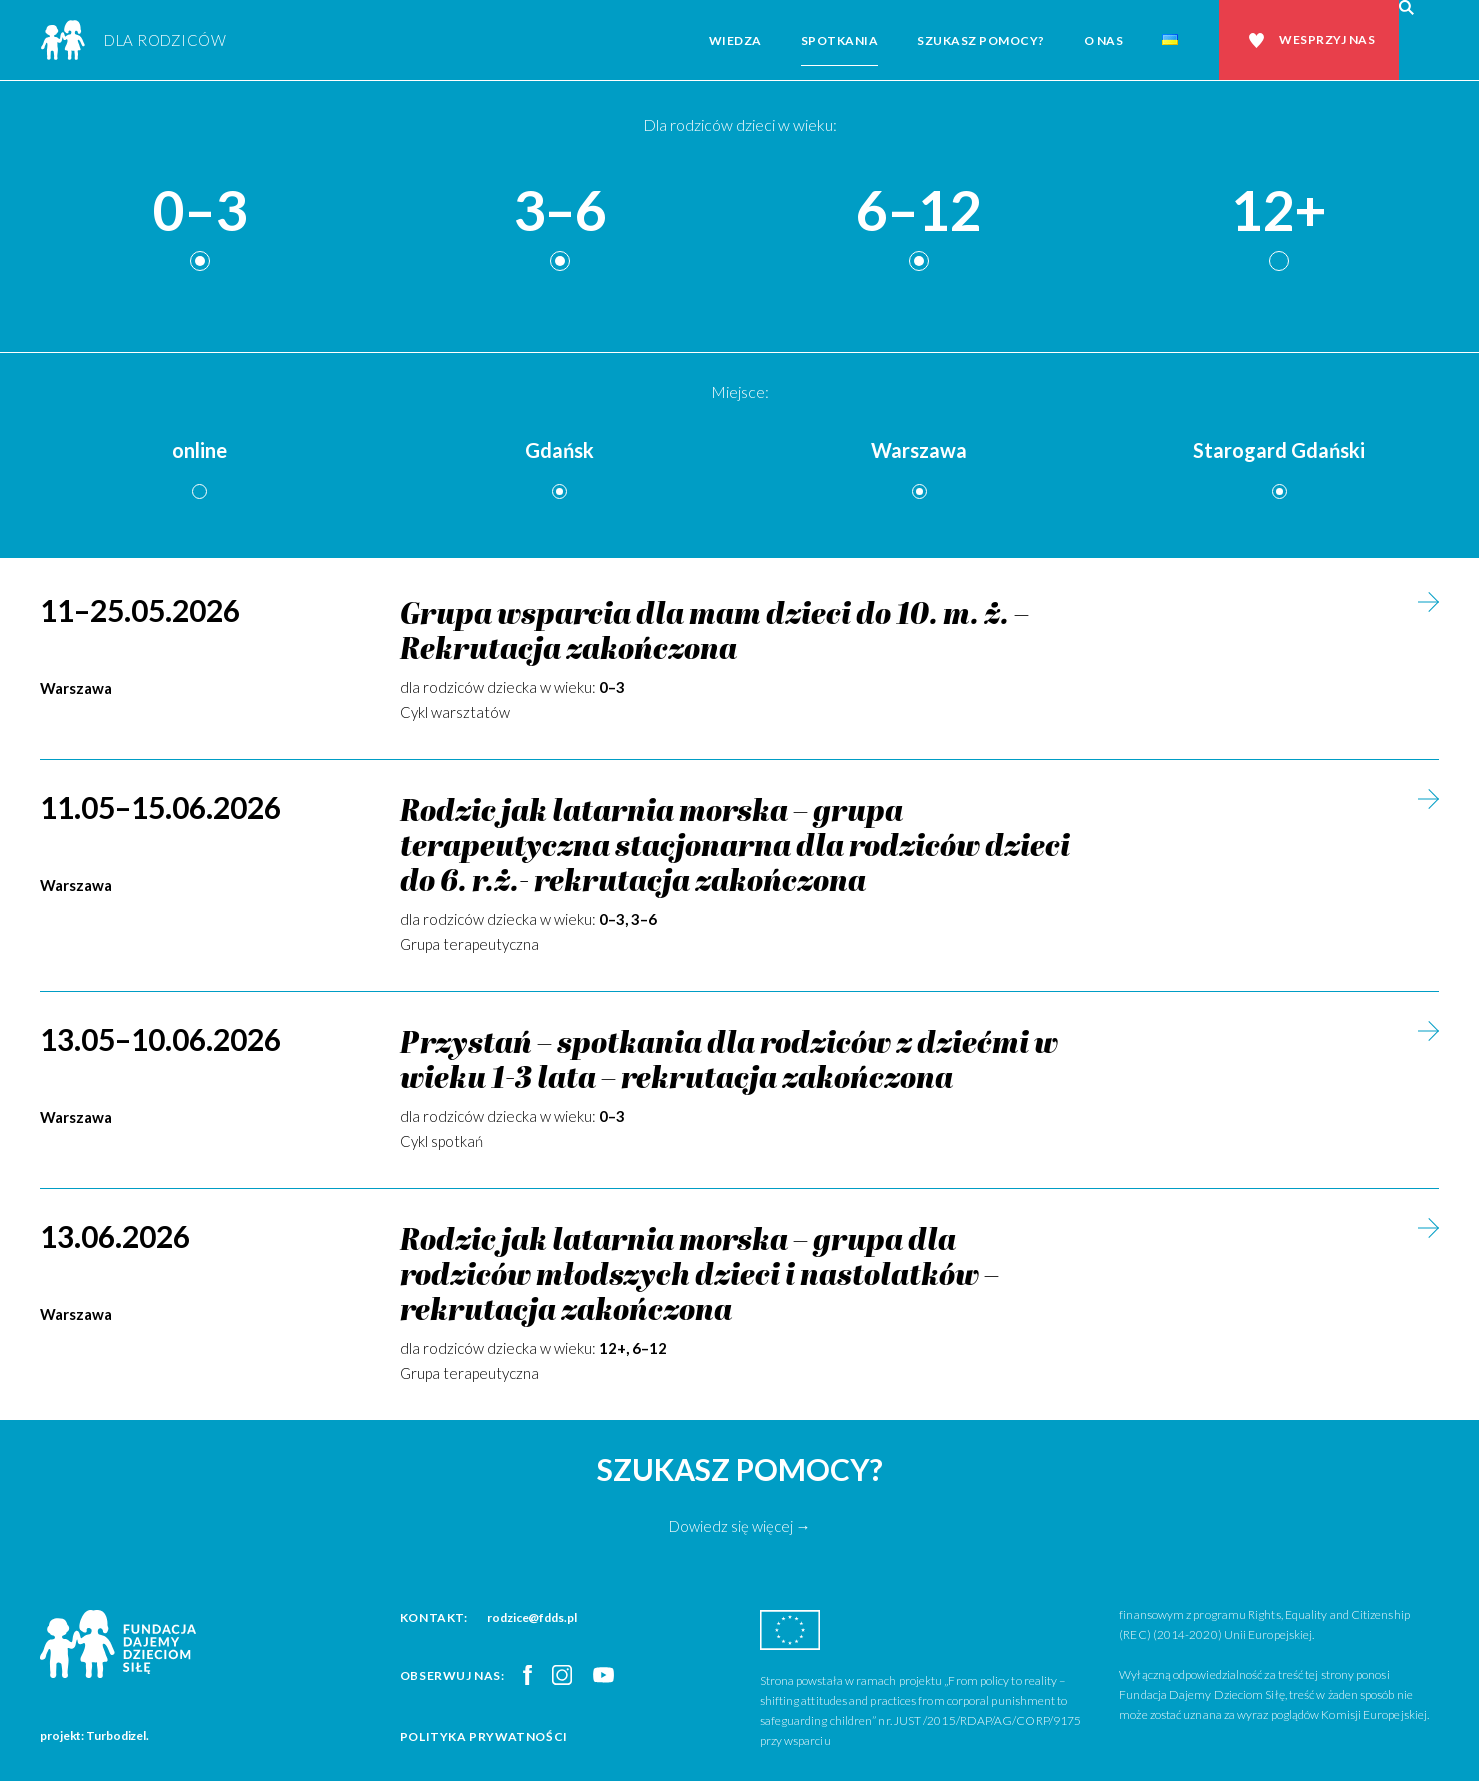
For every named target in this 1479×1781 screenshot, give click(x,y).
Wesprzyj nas (1327, 39)
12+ (1279, 211)
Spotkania (840, 40)
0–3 (200, 211)
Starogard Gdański (1279, 450)
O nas (1104, 40)
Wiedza (735, 40)
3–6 (560, 211)
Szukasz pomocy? (981, 40)
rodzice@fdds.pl (532, 1617)
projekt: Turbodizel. (94, 1735)
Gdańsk (559, 450)
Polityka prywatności (484, 1736)
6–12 (919, 211)
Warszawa (919, 450)
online (199, 450)
